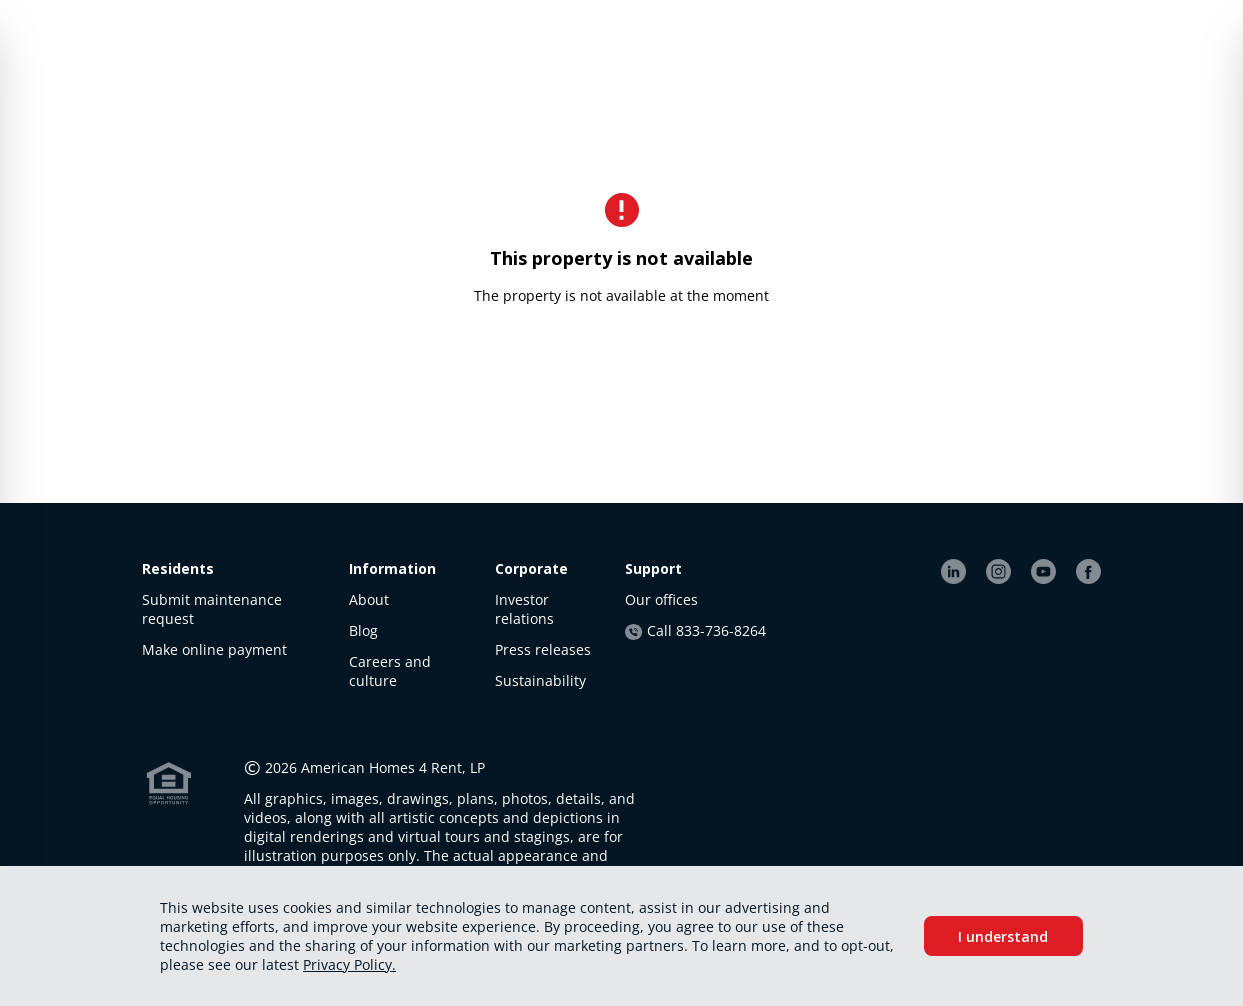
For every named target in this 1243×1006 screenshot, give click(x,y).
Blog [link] (363, 630)
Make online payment (214, 649)
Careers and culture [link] (390, 671)
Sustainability (540, 680)
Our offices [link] (661, 599)
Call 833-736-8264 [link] (695, 630)
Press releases (543, 649)
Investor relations (524, 609)
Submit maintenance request (212, 609)
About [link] (369, 599)
